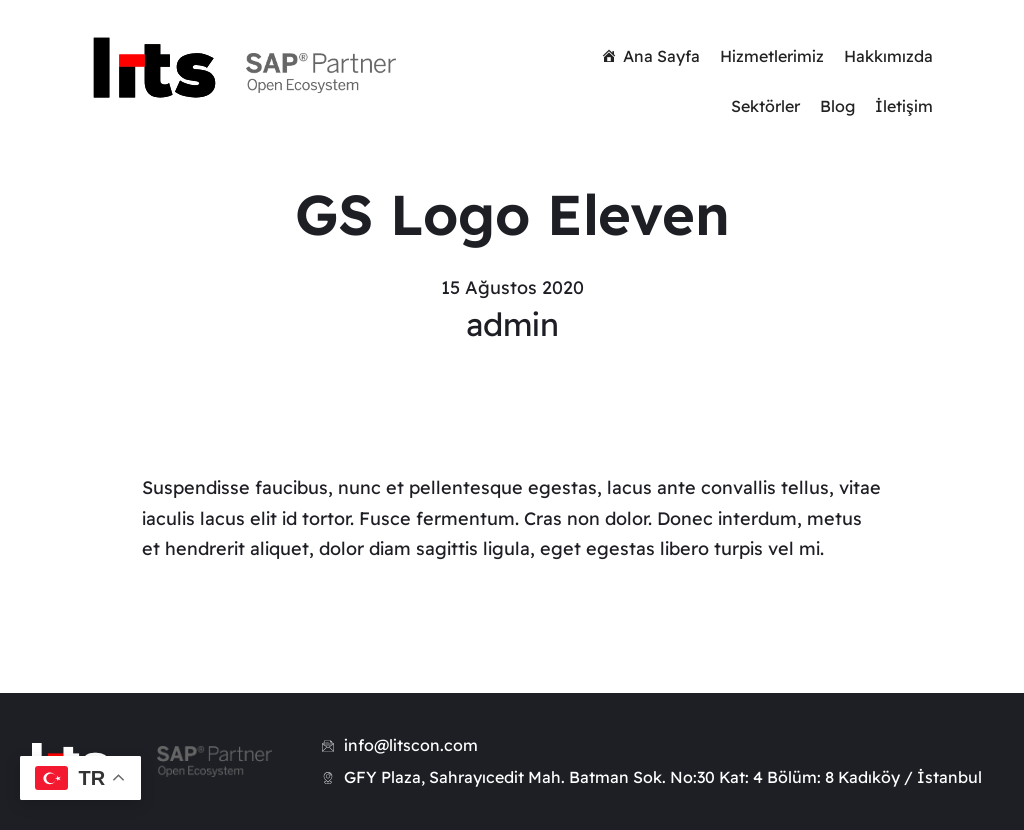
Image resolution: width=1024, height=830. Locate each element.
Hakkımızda (888, 56)
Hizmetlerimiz (772, 56)
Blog (837, 106)
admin (512, 324)
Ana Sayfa (661, 56)
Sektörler (765, 106)
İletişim (904, 106)
